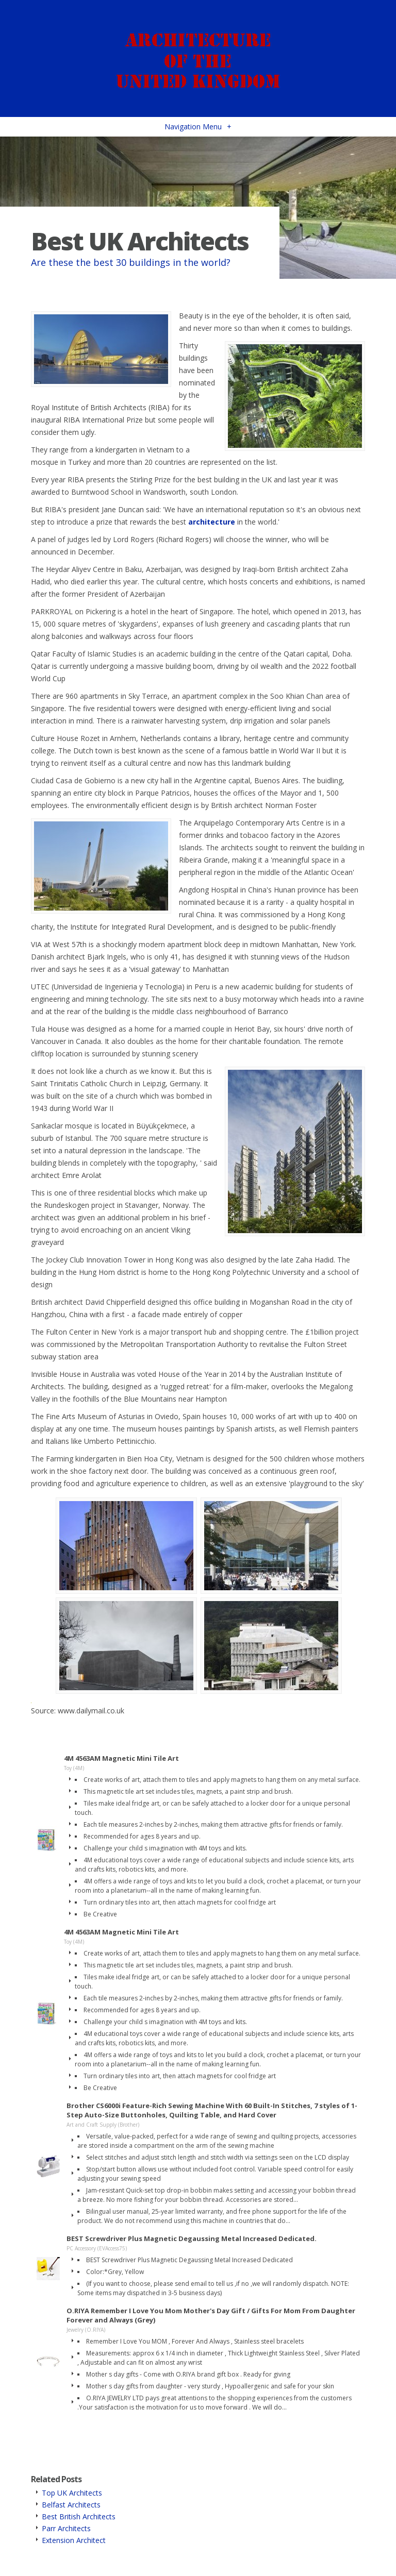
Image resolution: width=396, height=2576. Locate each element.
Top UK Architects (72, 2493)
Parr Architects (66, 2528)
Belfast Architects (71, 2505)
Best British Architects (79, 2516)
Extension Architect (74, 2540)
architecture (211, 522)
